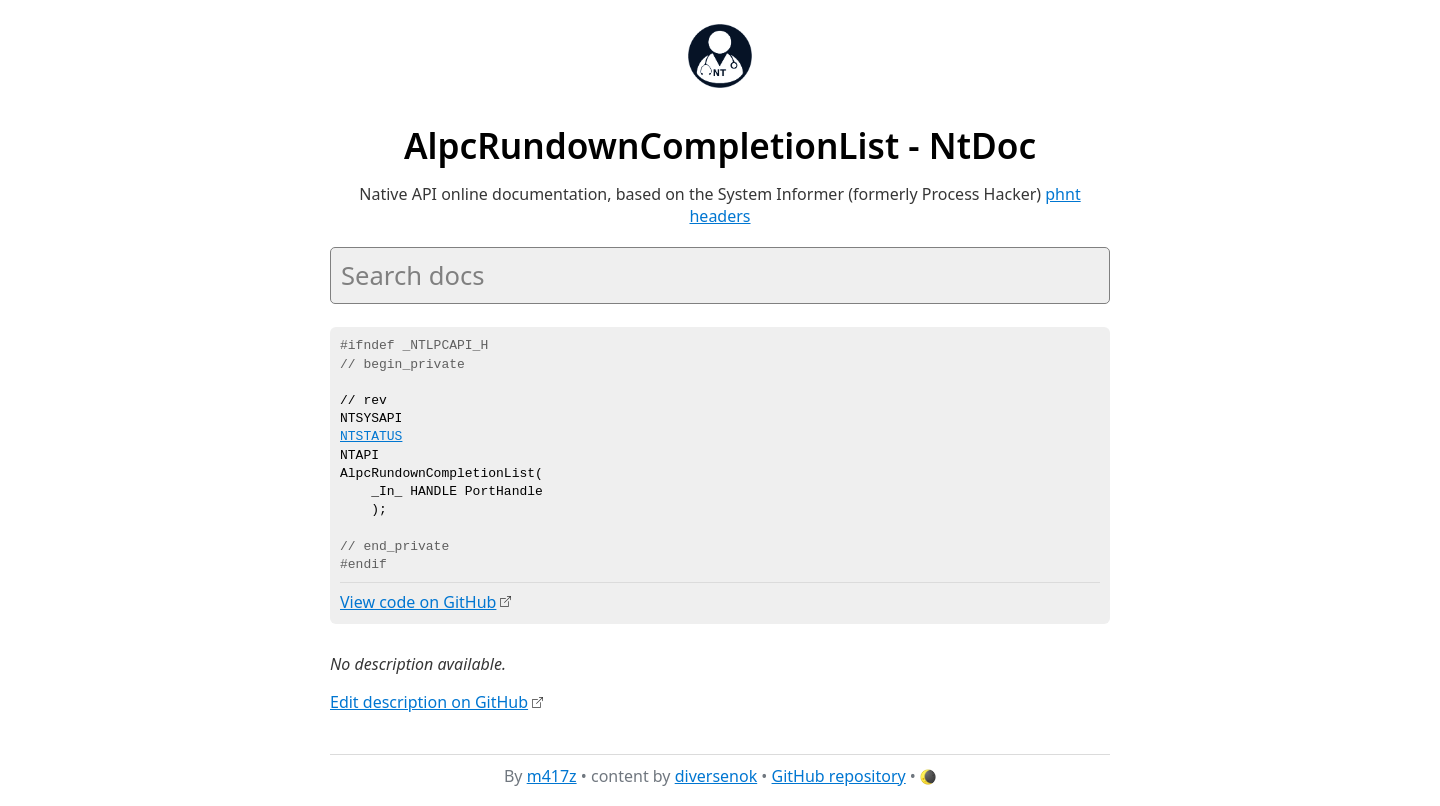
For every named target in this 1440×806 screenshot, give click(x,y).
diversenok (716, 775)
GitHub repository (839, 775)
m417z (552, 775)
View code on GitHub (418, 602)
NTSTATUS (371, 437)
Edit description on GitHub (429, 702)
